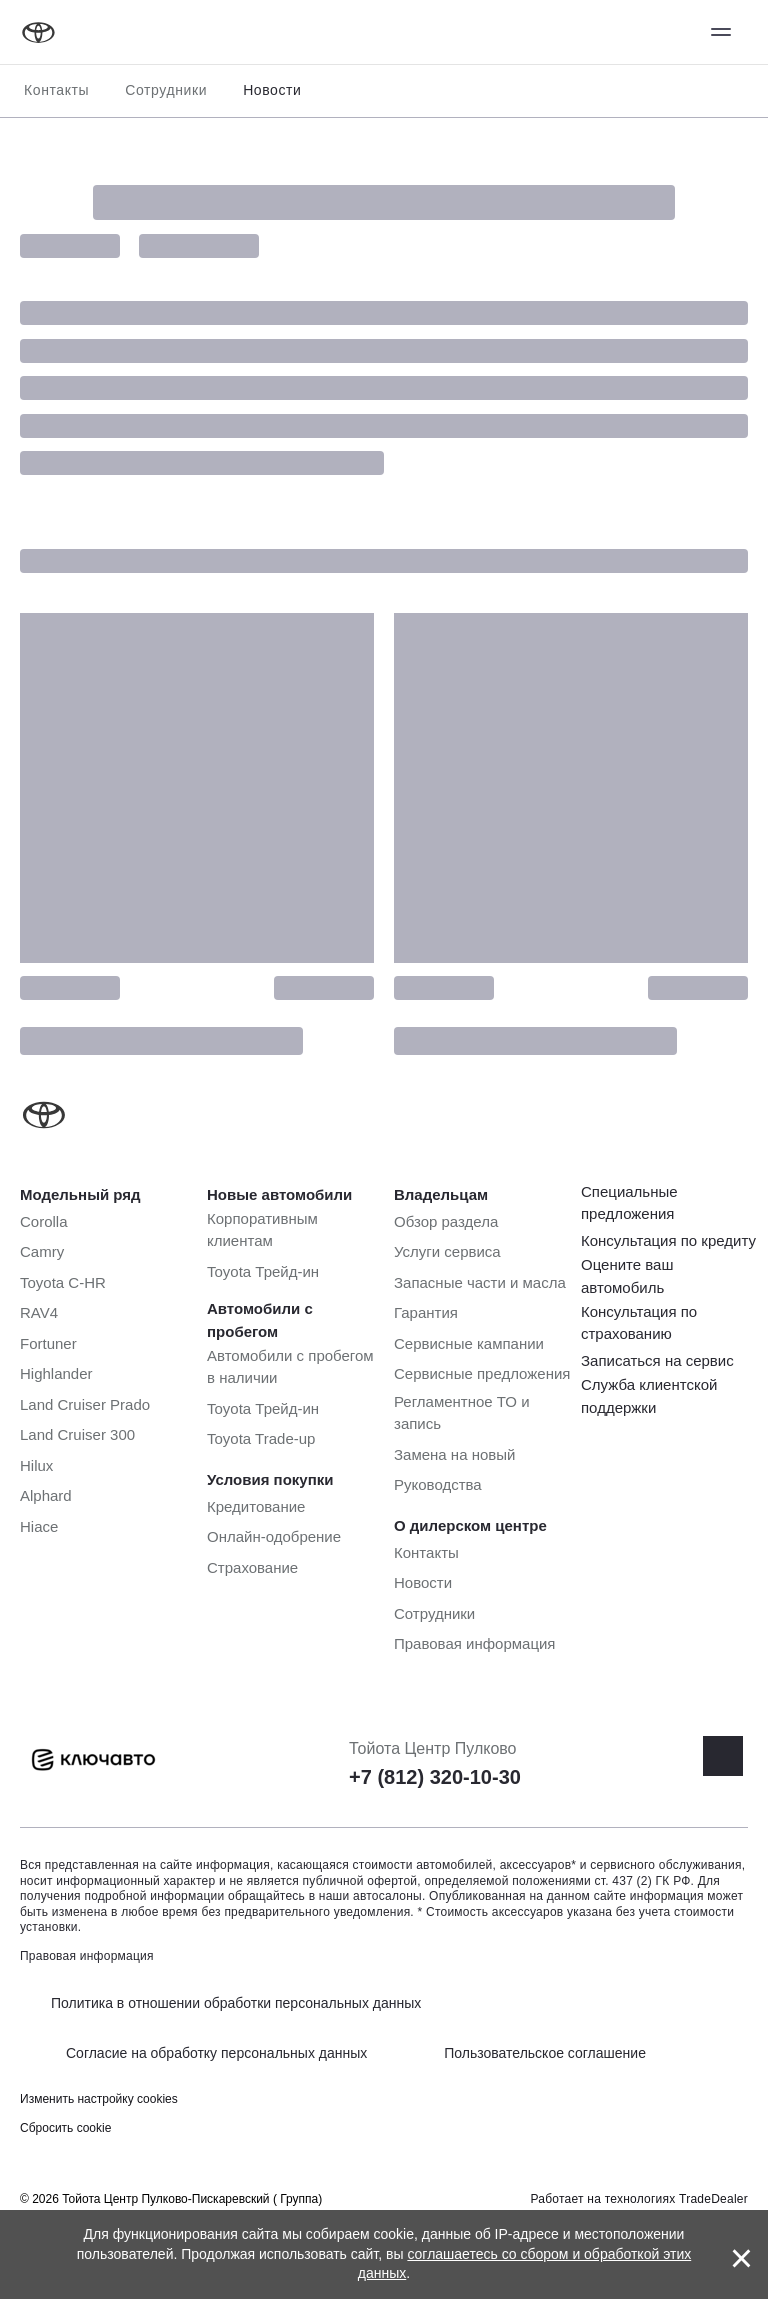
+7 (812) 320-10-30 (435, 1777)
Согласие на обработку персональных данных (216, 2053)
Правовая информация (87, 1956)
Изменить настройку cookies (99, 2099)
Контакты (56, 90)
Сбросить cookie (65, 2128)
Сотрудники (166, 90)
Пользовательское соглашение (545, 2053)
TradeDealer (713, 2199)
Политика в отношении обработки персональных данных (236, 2003)
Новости (272, 90)
